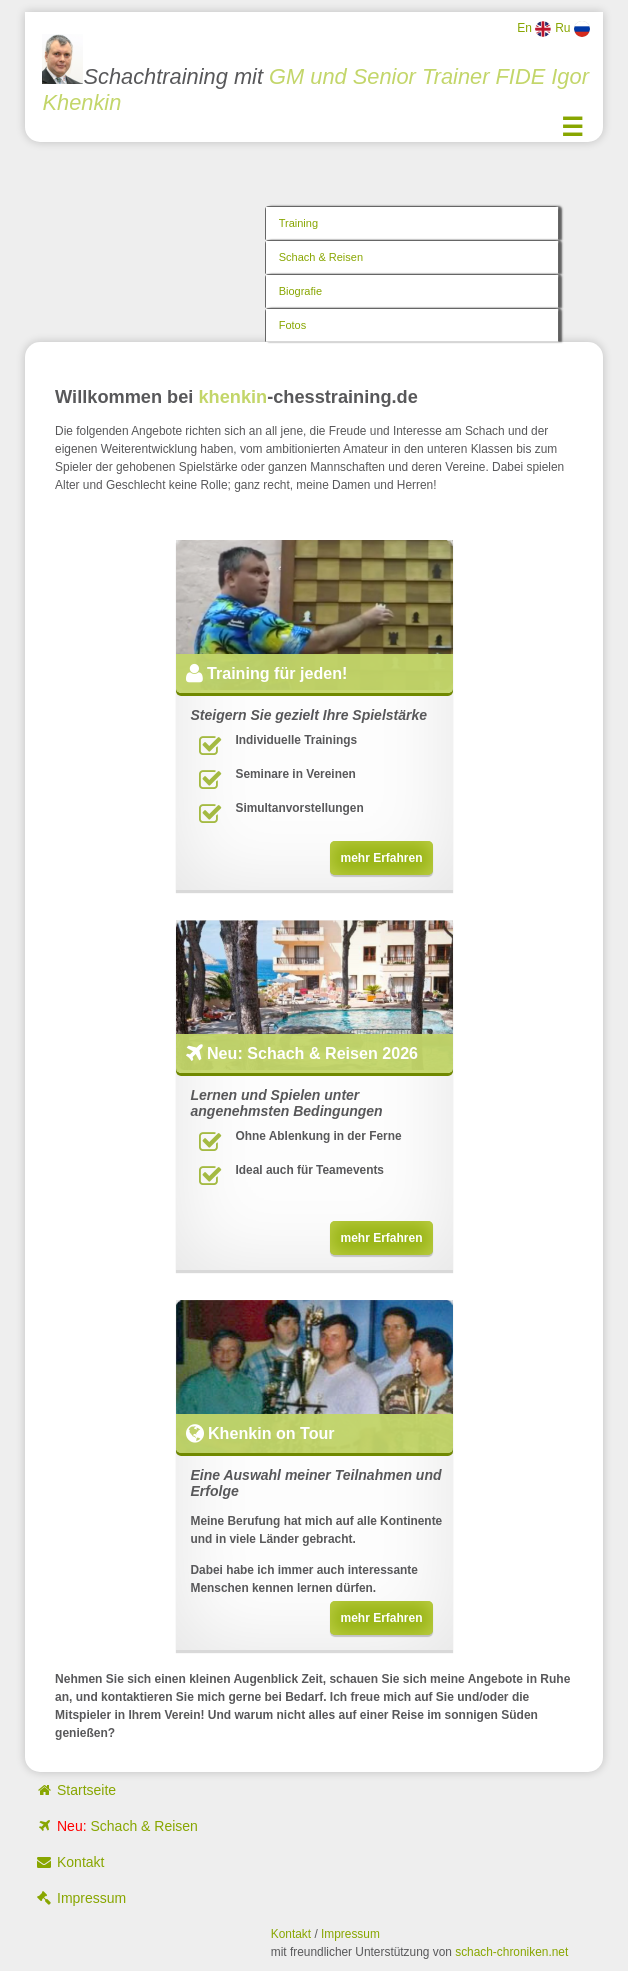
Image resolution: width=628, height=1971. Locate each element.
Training (298, 223)
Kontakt (69, 1862)
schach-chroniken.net (511, 1952)
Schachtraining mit (315, 74)
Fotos (293, 325)
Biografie (300, 291)
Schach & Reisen (321, 257)
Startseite (75, 1790)
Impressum (80, 1898)
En (534, 29)
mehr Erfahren (381, 858)
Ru (572, 29)
